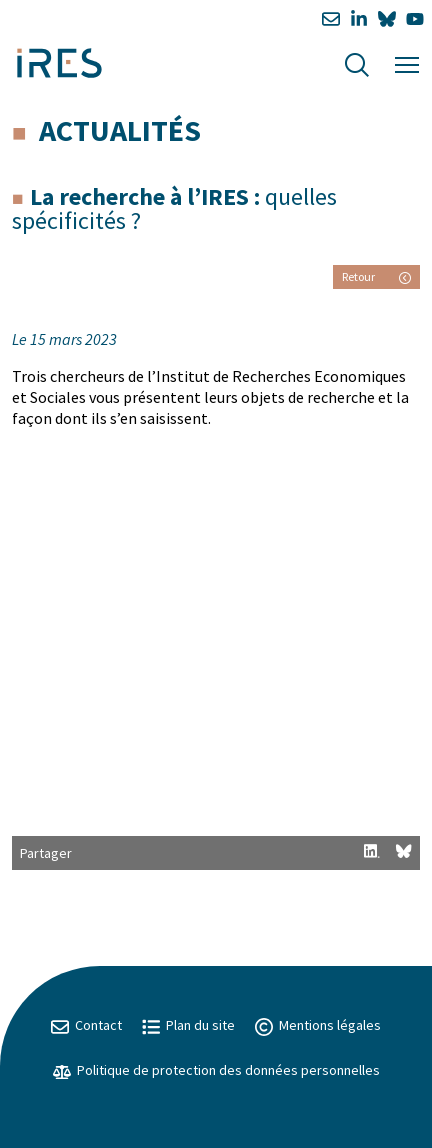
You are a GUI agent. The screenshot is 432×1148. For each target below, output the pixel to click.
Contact (86, 1025)
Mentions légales (318, 1025)
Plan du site (188, 1025)
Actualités (120, 130)
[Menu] (407, 62)
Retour (376, 276)
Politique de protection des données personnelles (216, 1070)
